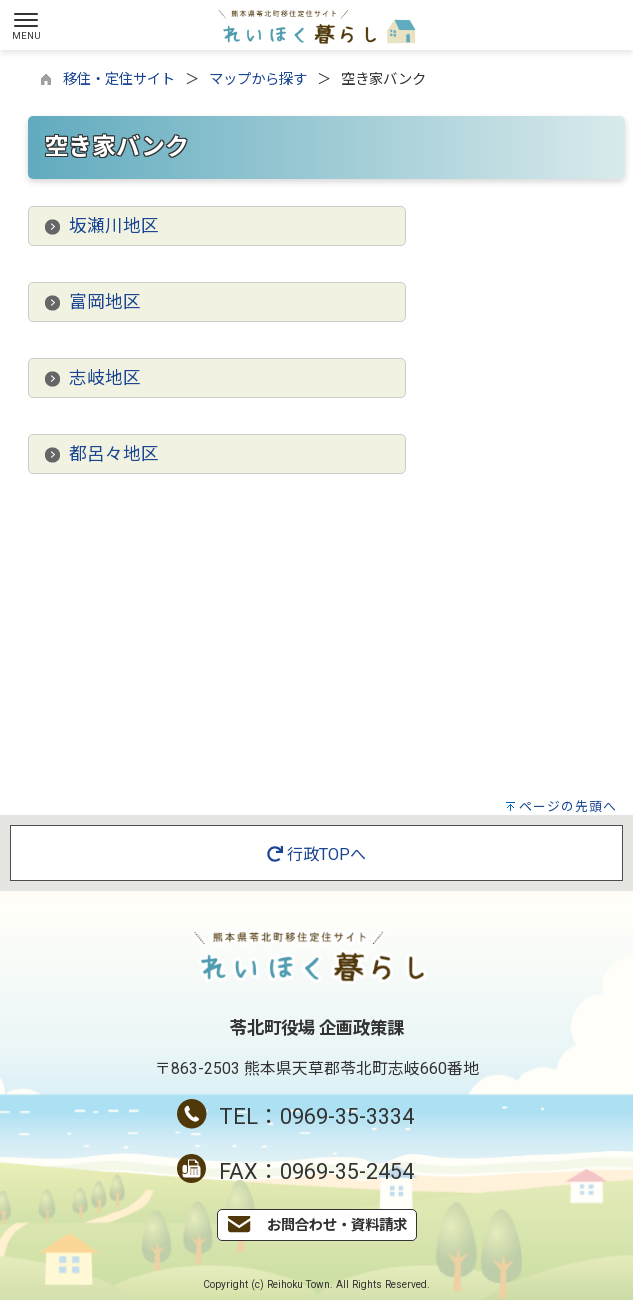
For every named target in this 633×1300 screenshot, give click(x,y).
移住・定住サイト (119, 79)
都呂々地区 (114, 454)
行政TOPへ (316, 854)
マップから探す (258, 79)
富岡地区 (105, 302)
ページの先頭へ (568, 806)
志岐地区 (105, 378)
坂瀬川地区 (114, 226)
